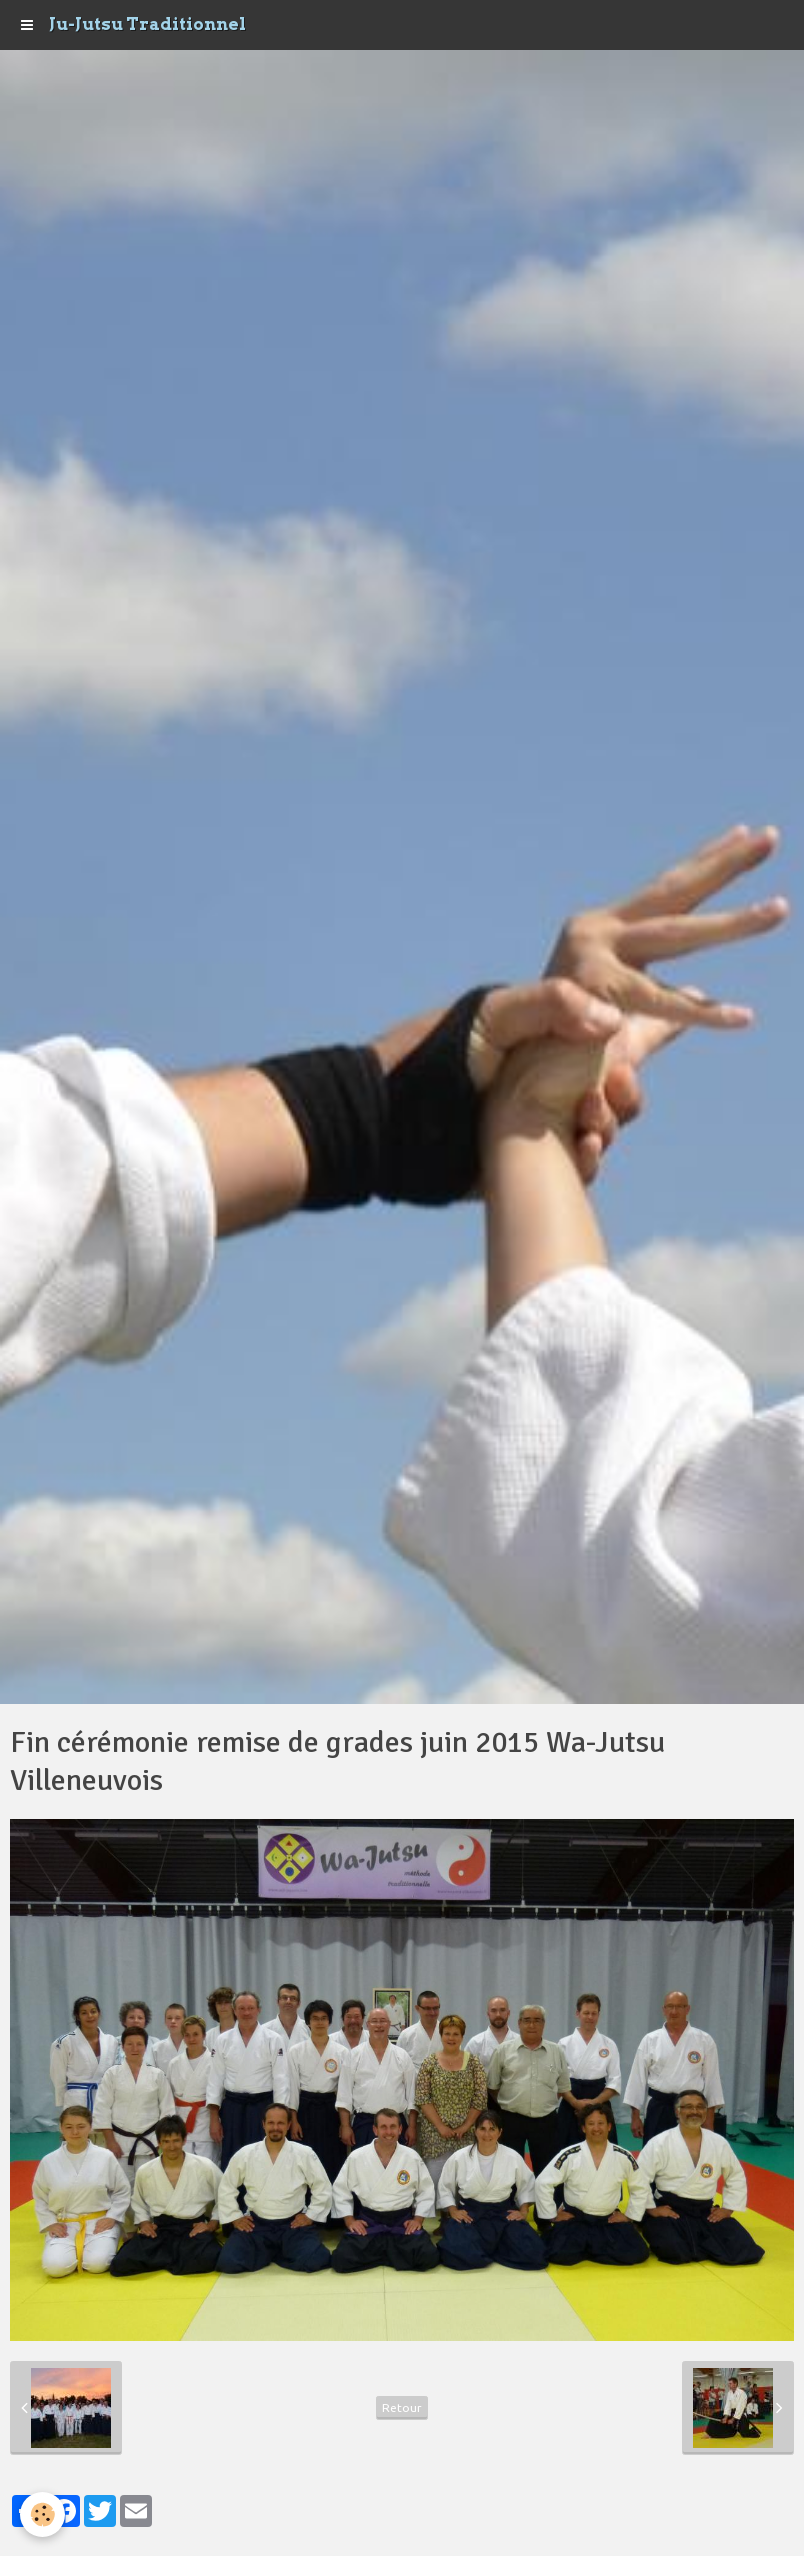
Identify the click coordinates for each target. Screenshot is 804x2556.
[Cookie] (42, 2514)
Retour (402, 2407)
